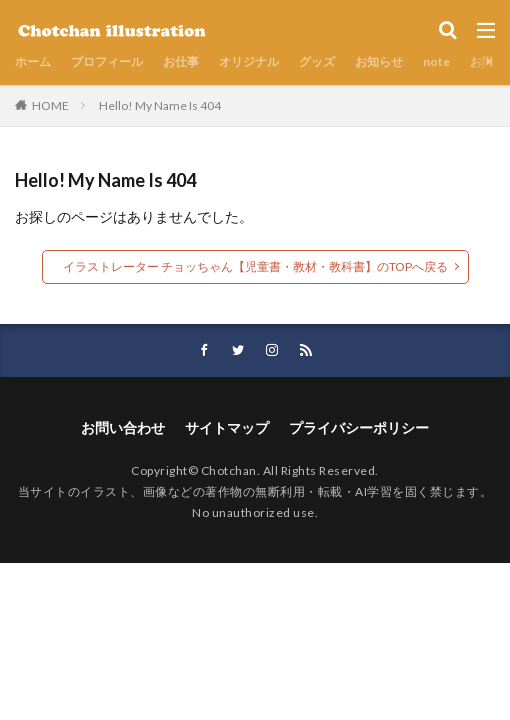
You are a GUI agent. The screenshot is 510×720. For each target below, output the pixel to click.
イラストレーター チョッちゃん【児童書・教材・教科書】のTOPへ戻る (255, 266)
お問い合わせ (123, 427)
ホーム (33, 61)
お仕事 (181, 61)
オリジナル (249, 61)
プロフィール (107, 61)
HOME (50, 105)
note (436, 61)
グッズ (317, 61)
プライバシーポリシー (359, 427)
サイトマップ (227, 427)
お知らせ (379, 61)
